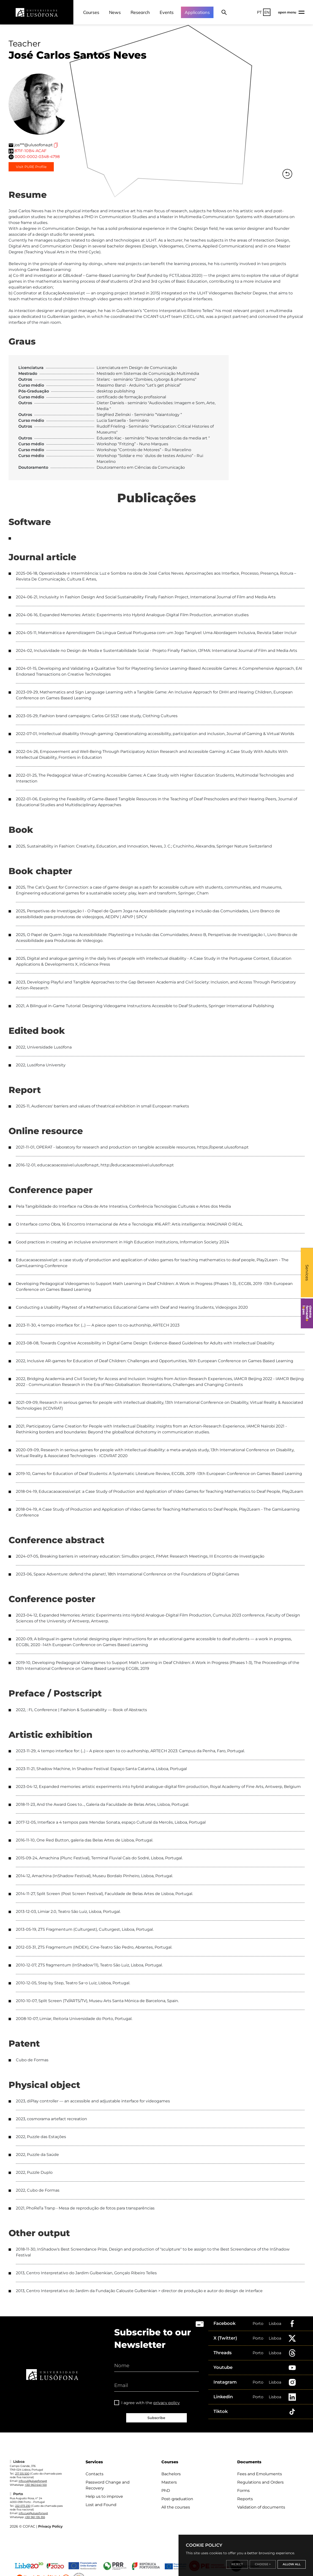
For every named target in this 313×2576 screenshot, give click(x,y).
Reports (245, 2499)
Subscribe (156, 2418)
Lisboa (275, 2323)
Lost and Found (101, 2504)
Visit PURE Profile (31, 167)
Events (167, 12)
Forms (243, 2490)
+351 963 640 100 (36, 2485)
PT (259, 12)
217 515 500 (22, 2473)
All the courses (175, 2507)
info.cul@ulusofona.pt (33, 2481)
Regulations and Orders (260, 2482)
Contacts (94, 2474)
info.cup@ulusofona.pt (33, 2513)
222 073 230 (22, 2506)
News (115, 12)
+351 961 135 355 (35, 2517)
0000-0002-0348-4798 (37, 156)
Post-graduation (177, 2499)
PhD (165, 2490)
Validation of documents (261, 2507)
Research (140, 12)
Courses (91, 12)
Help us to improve (104, 2496)
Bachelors (171, 2474)
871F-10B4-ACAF (30, 150)
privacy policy (166, 2402)
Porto (258, 2323)
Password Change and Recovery (108, 2485)
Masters (169, 2482)
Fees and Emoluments (259, 2474)
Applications (197, 12)
